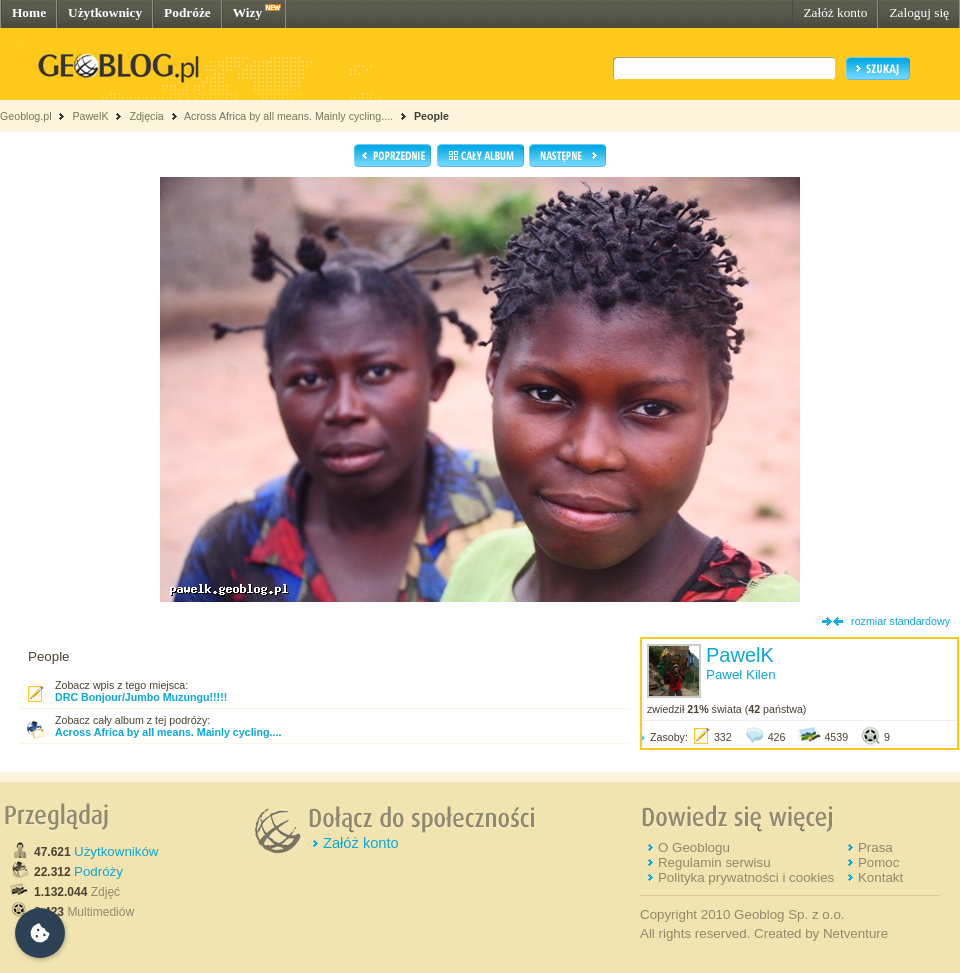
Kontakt (880, 877)
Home (29, 12)
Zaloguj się (919, 12)
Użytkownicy (105, 12)
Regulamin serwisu (714, 862)
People (431, 116)
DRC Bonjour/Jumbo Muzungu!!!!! (141, 697)
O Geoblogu (694, 847)
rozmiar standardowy (900, 621)
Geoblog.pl (26, 116)
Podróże (187, 12)
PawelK (90, 116)
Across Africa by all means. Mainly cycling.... (288, 116)
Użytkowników (116, 851)
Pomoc (878, 862)
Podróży (98, 871)
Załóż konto (835, 12)
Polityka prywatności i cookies (746, 877)
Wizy (247, 12)
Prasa (875, 847)
